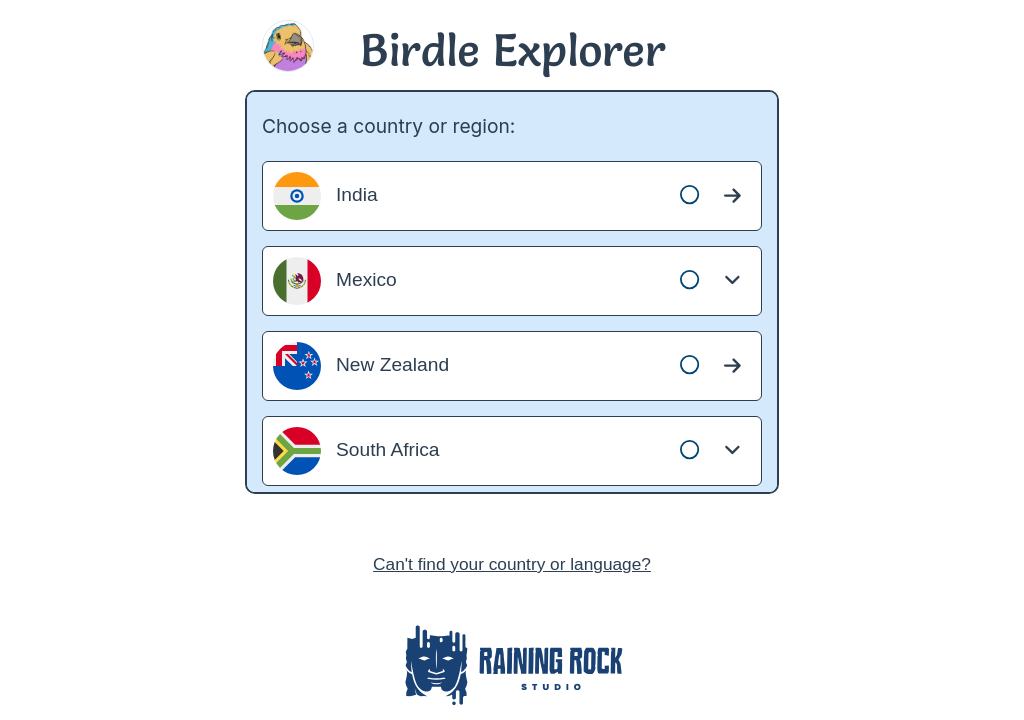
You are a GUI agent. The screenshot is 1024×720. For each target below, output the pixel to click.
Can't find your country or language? (512, 564)
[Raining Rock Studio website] (512, 669)
